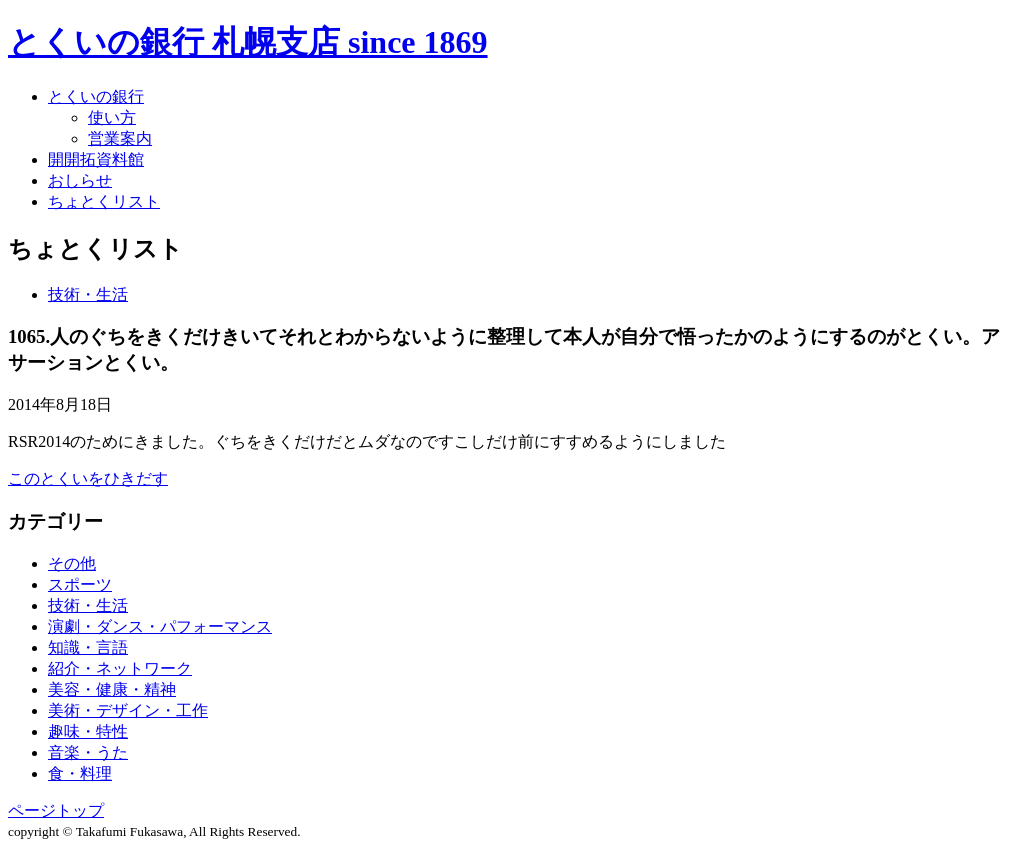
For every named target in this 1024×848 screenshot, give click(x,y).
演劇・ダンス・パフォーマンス (160, 626)
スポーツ (80, 584)
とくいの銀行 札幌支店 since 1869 (248, 42)
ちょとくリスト (104, 201)
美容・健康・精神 (112, 689)
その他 (72, 563)
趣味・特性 (88, 731)
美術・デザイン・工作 (128, 710)
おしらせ (80, 180)
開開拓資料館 (96, 159)
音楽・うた (88, 752)
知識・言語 (88, 647)
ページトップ (56, 810)
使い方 (112, 117)
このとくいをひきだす (88, 478)
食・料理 (80, 773)
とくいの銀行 (96, 96)
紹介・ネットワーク (120, 668)
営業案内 (120, 138)
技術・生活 (88, 294)
